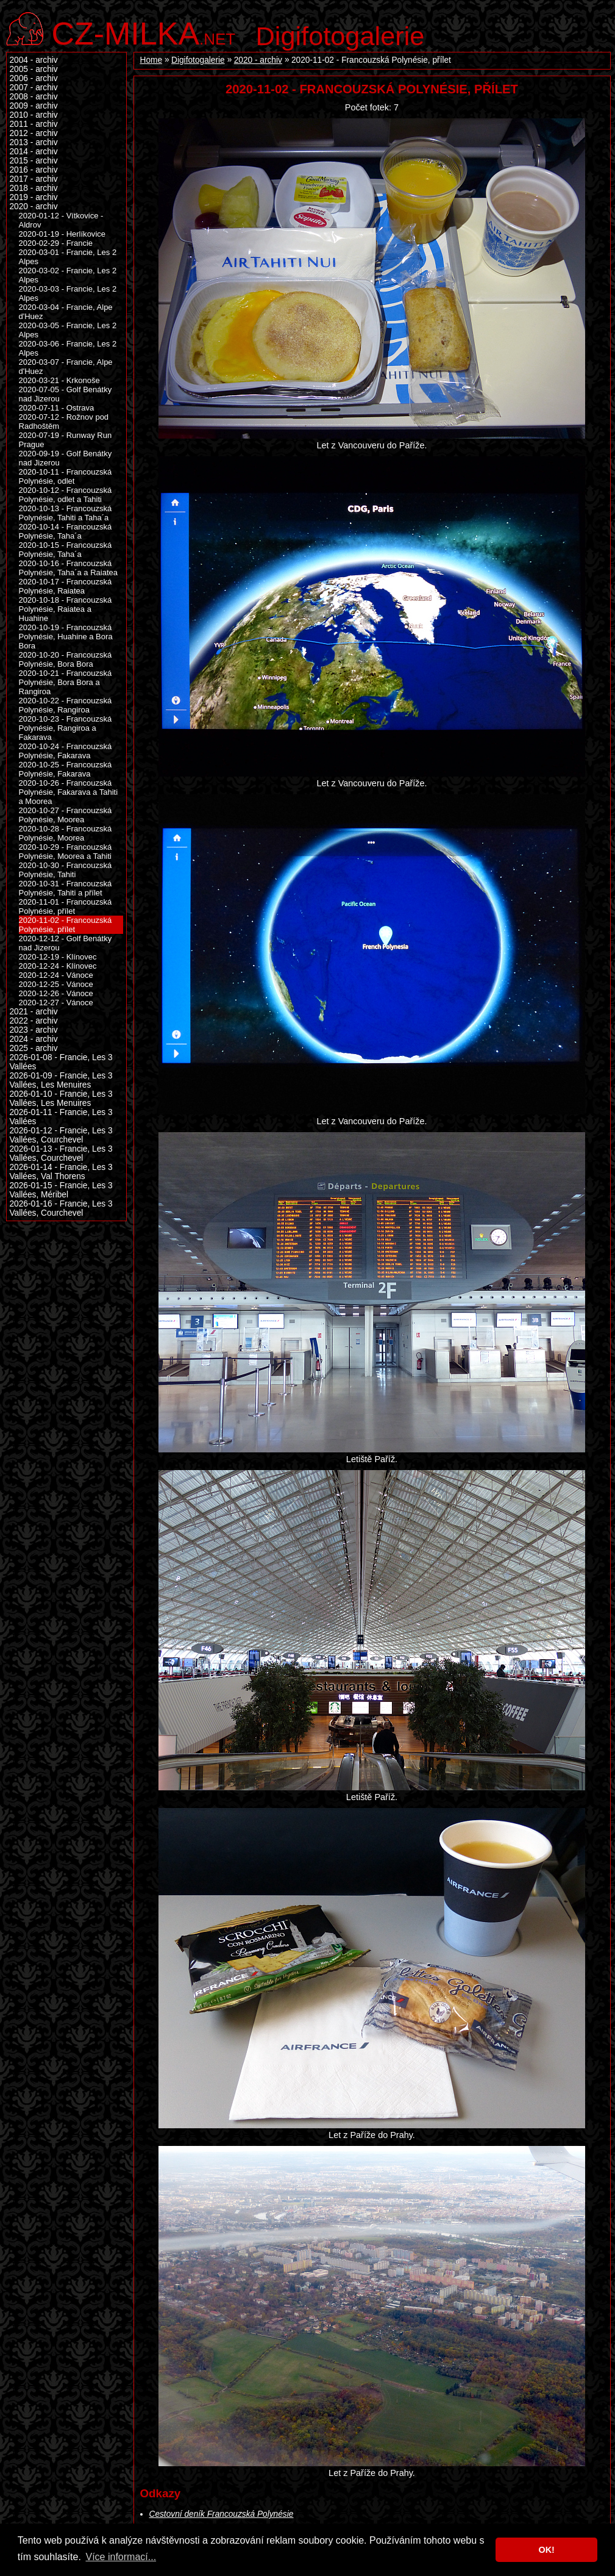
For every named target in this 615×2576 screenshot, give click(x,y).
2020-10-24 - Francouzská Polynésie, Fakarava (65, 751)
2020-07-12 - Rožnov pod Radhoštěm (64, 421)
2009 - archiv (34, 105)
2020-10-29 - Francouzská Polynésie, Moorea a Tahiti (65, 851)
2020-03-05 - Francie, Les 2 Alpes (68, 330)
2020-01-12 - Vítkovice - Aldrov (61, 220)
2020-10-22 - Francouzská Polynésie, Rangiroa (65, 705)
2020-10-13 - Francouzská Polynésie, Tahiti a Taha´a (65, 513)
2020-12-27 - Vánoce (56, 1002)
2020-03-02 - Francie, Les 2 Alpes (68, 275)
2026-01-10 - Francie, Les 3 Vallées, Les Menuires (61, 1098)
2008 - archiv (34, 96)
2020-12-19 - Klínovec (58, 956)
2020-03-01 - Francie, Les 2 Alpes (68, 257)
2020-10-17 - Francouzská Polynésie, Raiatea (65, 586)
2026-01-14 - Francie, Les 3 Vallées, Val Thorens (61, 1172)
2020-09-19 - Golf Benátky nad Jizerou (65, 458)
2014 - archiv (34, 151)
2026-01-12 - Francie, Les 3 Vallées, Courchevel (61, 1135)
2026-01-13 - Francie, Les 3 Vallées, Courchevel (61, 1153)
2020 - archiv (258, 60)
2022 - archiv (34, 1020)
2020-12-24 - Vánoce (56, 975)
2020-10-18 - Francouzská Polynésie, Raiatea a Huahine (65, 609)
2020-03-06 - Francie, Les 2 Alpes (68, 348)
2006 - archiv (34, 78)
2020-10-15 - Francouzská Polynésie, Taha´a (65, 549)
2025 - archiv (34, 1048)
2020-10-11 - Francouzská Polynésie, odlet (65, 476)
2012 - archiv (34, 133)
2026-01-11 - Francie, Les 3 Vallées (61, 1117)
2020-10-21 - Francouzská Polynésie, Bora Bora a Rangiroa (65, 682)
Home (151, 60)
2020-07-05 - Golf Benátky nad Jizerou (65, 394)
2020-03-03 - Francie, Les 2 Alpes (68, 293)
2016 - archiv (34, 169)
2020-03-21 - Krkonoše (59, 380)
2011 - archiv (34, 124)
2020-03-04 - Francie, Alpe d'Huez (66, 312)
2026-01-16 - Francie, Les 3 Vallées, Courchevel (61, 1208)
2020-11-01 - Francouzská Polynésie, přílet (65, 906)
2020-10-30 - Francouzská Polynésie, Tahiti (65, 870)
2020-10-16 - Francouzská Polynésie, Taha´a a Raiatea (68, 568)
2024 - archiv (34, 1039)
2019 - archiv (34, 197)
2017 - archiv (34, 179)
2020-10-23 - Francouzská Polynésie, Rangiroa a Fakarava (65, 728)
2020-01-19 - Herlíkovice (62, 234)
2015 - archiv (34, 160)
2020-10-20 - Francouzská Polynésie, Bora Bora (65, 659)
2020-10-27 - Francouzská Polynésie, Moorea (65, 815)
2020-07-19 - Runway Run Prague (65, 440)
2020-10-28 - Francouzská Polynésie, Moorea (65, 833)
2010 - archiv (34, 115)
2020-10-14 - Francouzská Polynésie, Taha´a (65, 531)
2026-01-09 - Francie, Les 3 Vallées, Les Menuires (61, 1080)
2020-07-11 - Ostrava (56, 407)
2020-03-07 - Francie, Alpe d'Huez (66, 366)
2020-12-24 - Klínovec (58, 965)
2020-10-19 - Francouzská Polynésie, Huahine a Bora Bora (66, 636)
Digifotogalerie (340, 36)
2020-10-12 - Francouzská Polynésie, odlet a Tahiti (65, 495)
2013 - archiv (34, 142)
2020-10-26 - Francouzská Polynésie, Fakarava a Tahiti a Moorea (68, 792)
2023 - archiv (34, 1030)
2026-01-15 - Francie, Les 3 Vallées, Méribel (61, 1190)
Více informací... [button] (120, 2557)
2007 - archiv (34, 87)
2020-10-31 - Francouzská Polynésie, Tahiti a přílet (65, 888)
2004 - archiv (34, 60)
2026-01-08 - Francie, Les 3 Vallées (61, 1062)
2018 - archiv (34, 188)
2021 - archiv (34, 1011)
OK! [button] (546, 2550)
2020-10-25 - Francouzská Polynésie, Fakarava (65, 769)
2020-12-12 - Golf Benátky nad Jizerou (65, 943)
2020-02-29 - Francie (56, 243)
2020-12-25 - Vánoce (56, 984)
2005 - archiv (34, 69)
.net (144, 32)
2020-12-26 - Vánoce (56, 993)
